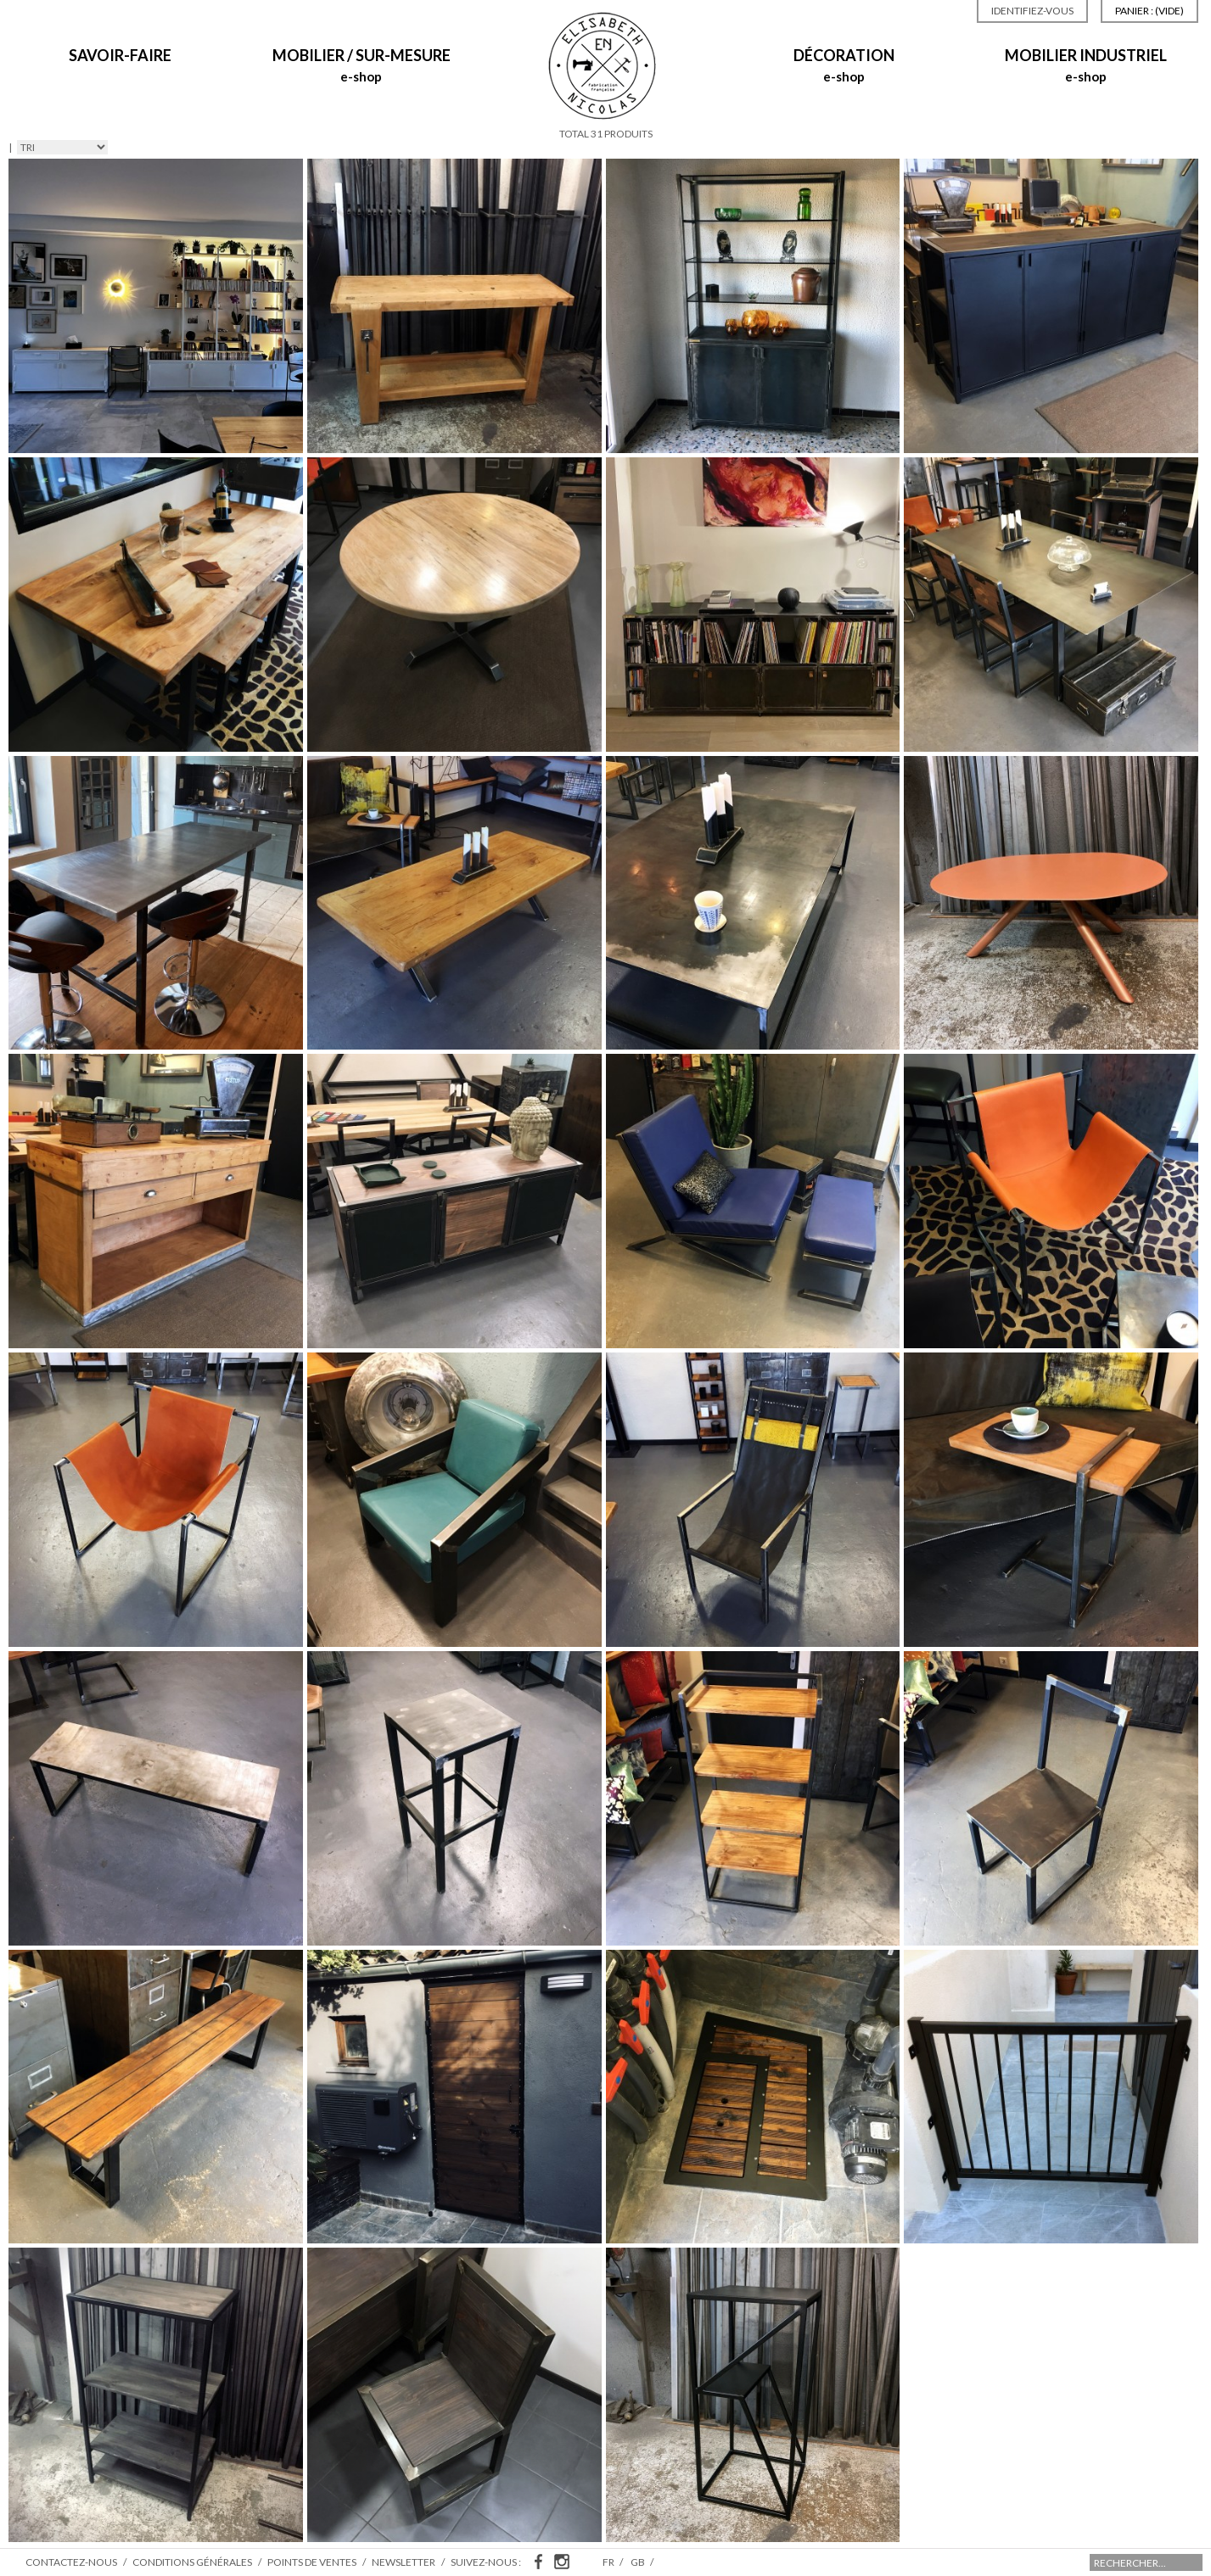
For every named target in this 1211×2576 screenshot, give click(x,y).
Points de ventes (311, 2562)
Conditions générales (192, 2562)
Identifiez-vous (1032, 10)
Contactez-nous (71, 2562)
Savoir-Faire (120, 55)
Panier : (1149, 10)
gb (639, 2562)
